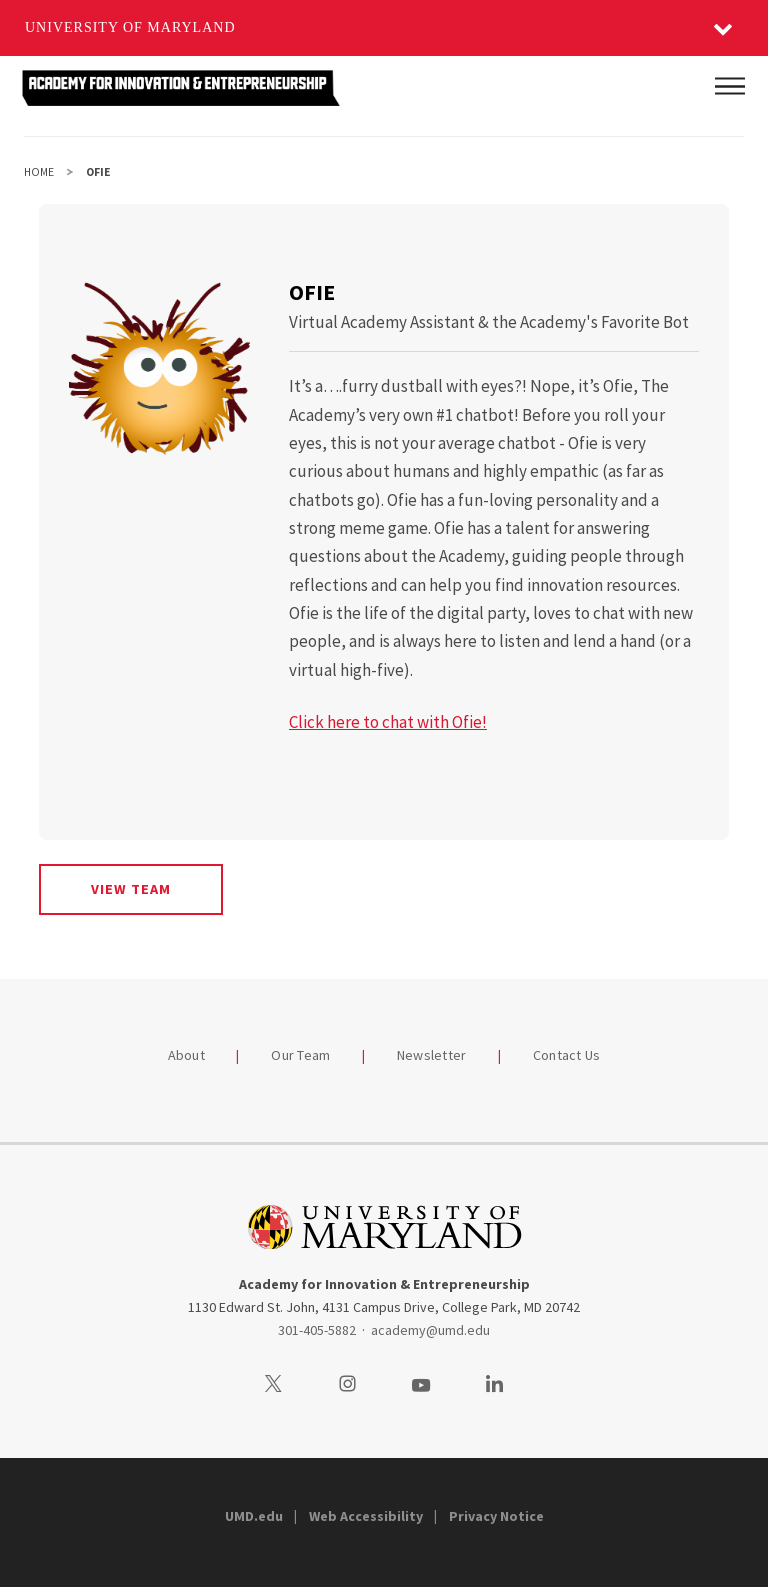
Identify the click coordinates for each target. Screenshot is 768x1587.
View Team (131, 889)
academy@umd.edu (430, 1330)
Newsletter (432, 1055)
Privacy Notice (496, 1516)
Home (39, 172)
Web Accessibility (366, 1516)
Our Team (300, 1055)
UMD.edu (254, 1516)
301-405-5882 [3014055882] (317, 1330)
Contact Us (567, 1055)
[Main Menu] (730, 86)
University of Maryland (130, 27)
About (186, 1055)
